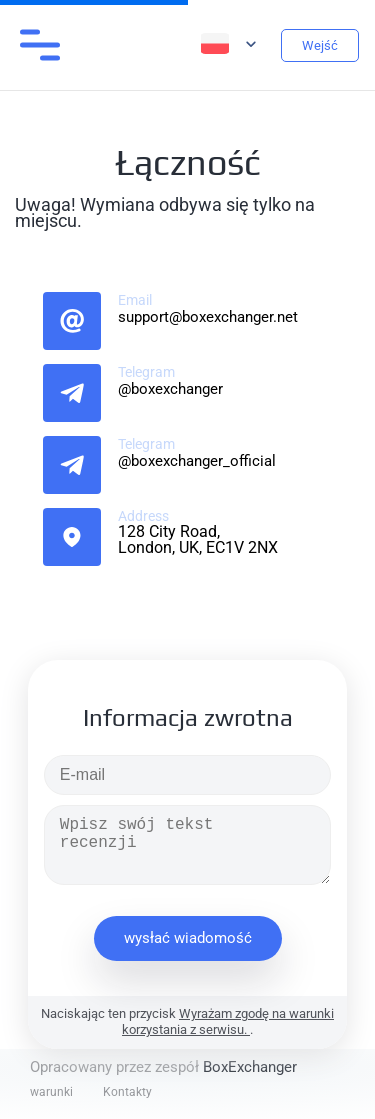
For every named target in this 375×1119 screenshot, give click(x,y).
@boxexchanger (170, 389)
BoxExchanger (250, 1067)
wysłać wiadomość (188, 938)
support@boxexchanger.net (208, 317)
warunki (51, 1092)
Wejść (320, 45)
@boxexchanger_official (197, 461)
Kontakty (127, 1092)
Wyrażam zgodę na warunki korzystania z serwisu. (228, 1021)
